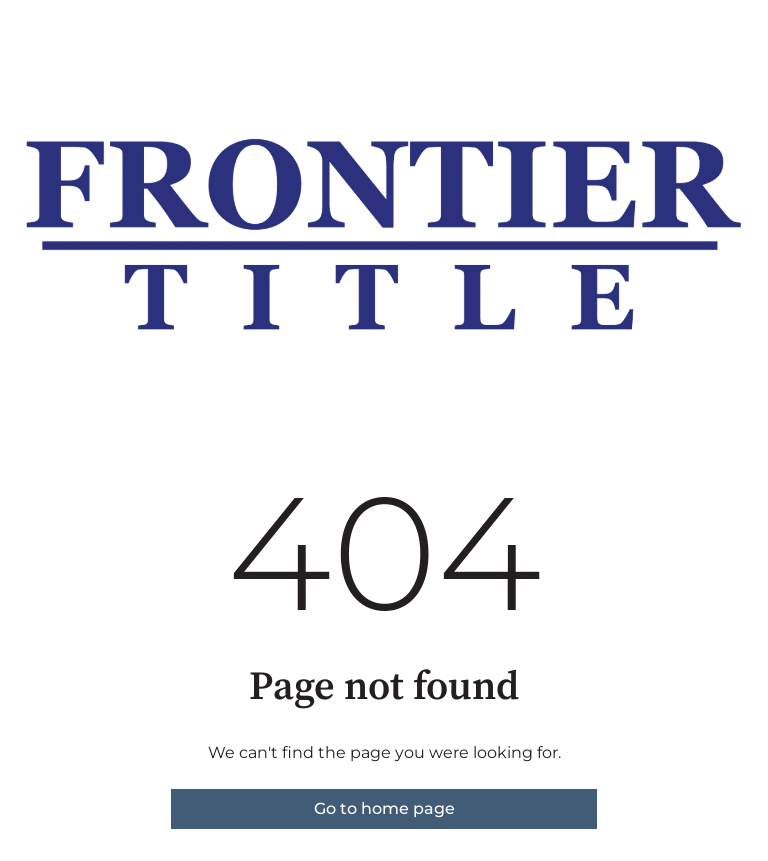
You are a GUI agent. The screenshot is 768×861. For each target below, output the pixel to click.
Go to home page (384, 808)
